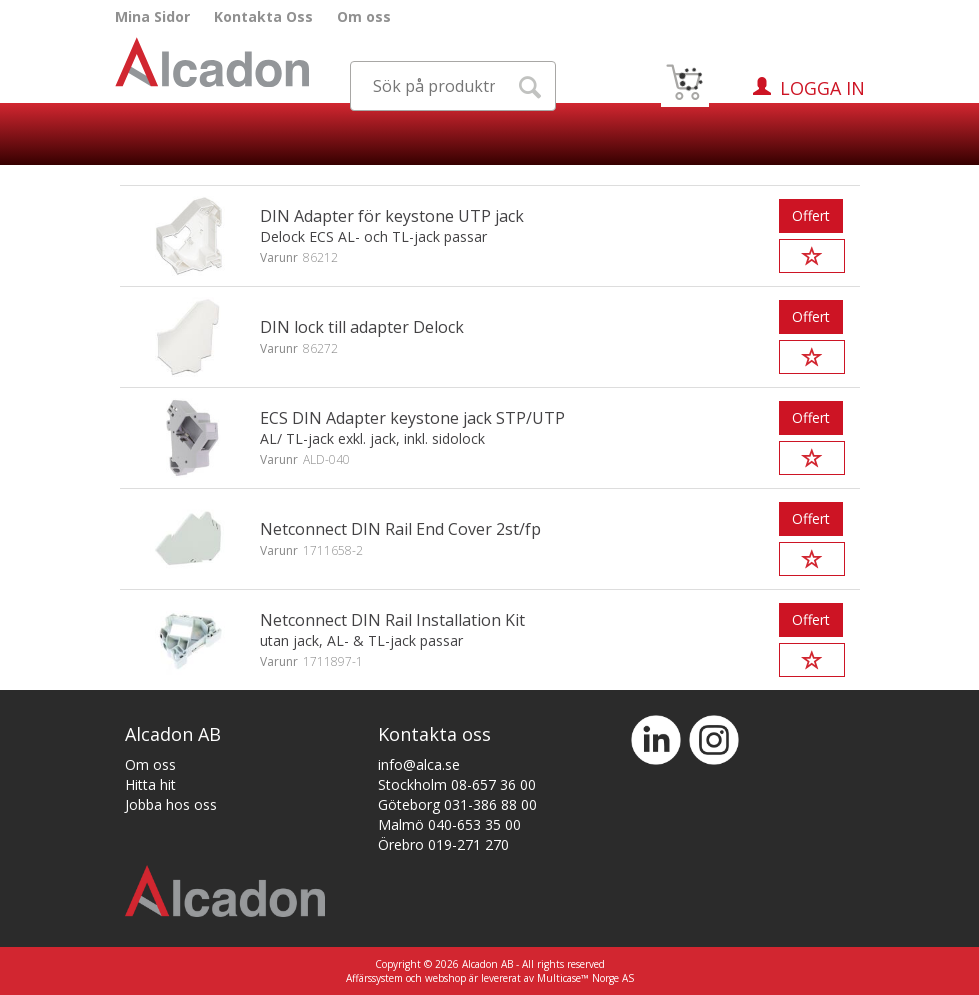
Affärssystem (374, 978)
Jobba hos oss (171, 804)
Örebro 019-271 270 (443, 844)
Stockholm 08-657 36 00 (457, 784)
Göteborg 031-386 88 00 (457, 804)
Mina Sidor (152, 16)
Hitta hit (150, 784)
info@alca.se (419, 764)
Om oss (364, 16)
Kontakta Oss (263, 16)
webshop (445, 978)
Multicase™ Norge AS (585, 978)
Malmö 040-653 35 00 (449, 824)
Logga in (822, 88)
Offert (811, 215)
